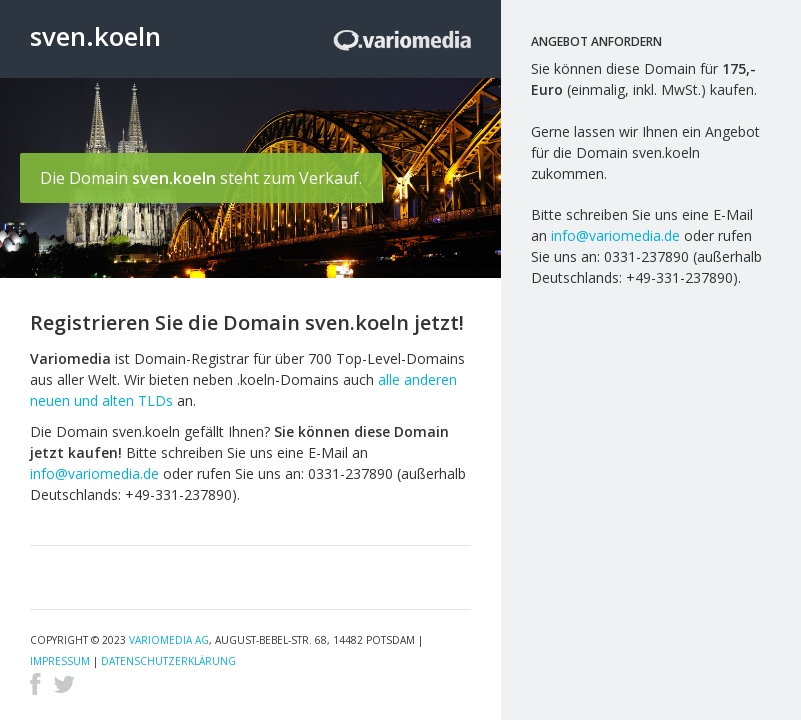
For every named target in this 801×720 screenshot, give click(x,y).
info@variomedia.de (94, 473)
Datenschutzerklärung (168, 661)
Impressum (60, 661)
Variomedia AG (169, 640)
